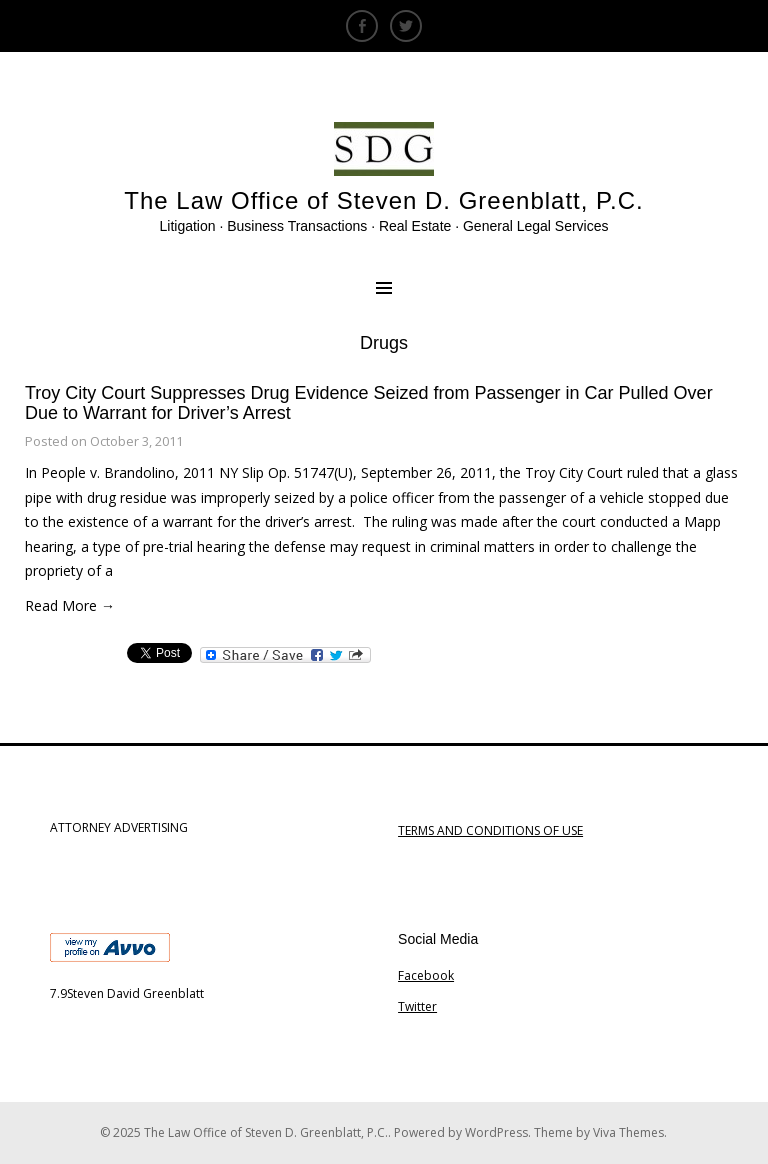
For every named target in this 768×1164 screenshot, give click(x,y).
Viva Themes (628, 1132)
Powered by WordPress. (464, 1132)
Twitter (417, 1006)
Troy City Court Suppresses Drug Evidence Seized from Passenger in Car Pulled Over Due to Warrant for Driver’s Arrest (369, 403)
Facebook (426, 975)
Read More (70, 605)
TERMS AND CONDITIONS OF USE (490, 830)
